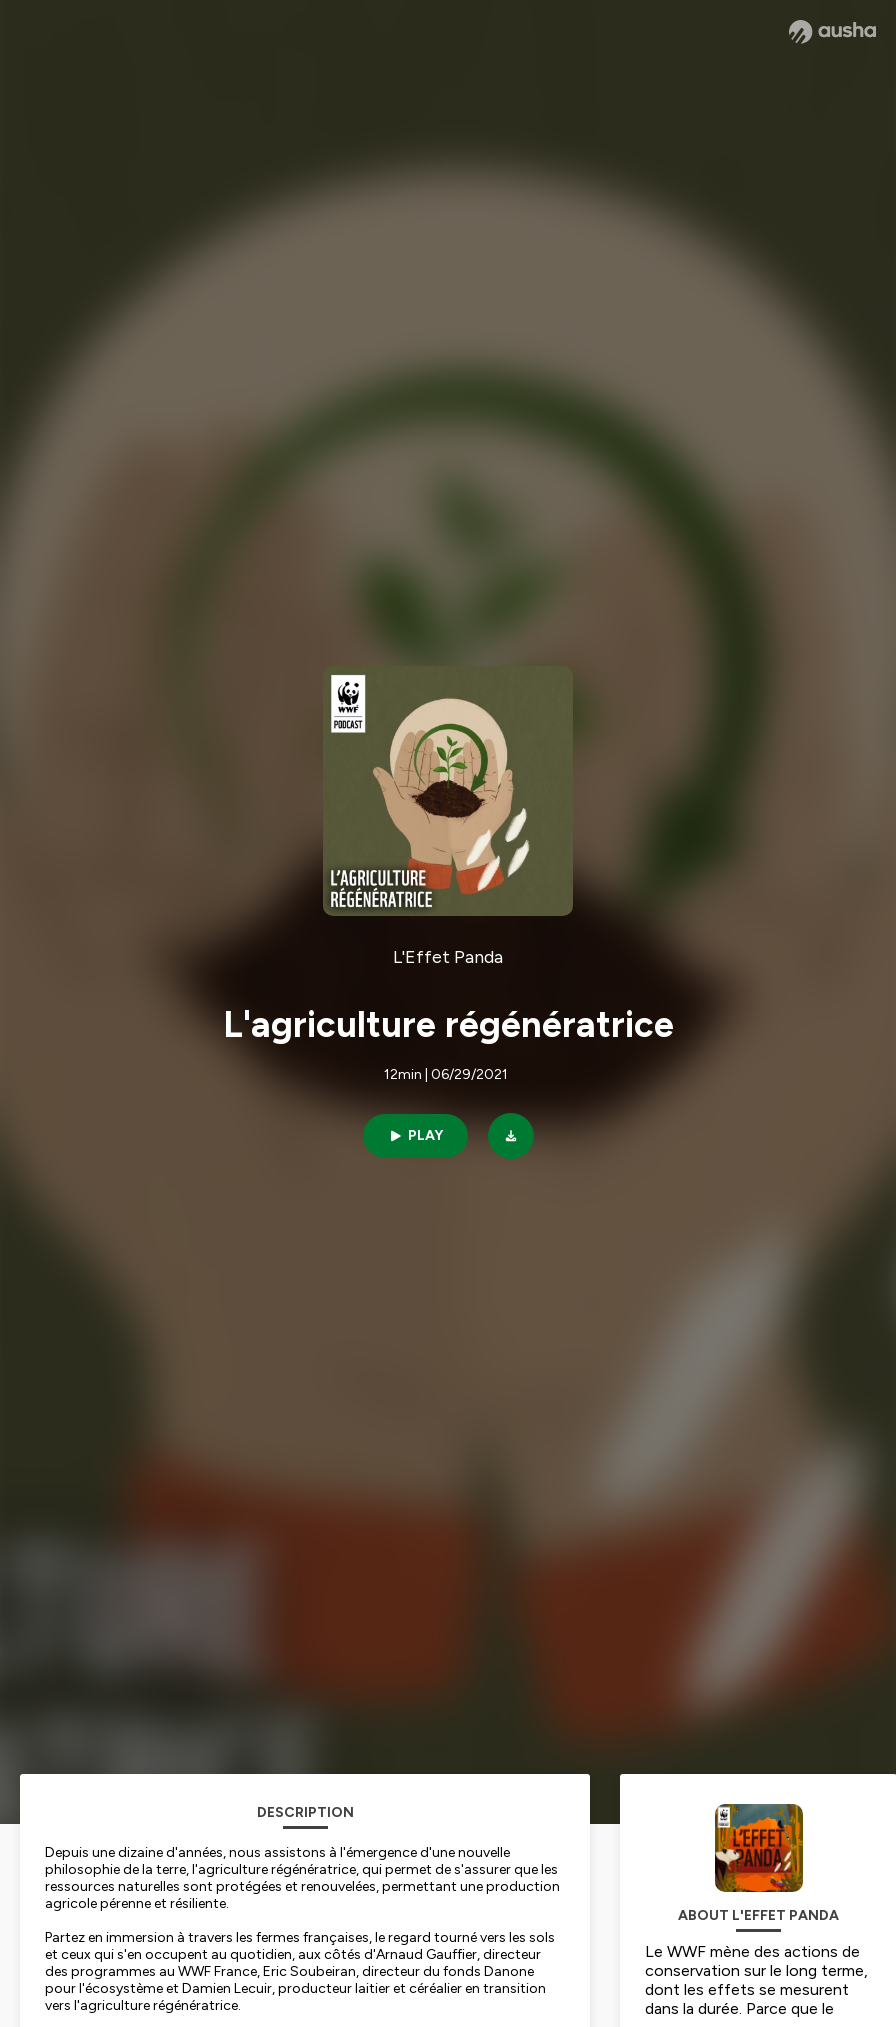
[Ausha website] (832, 32)
